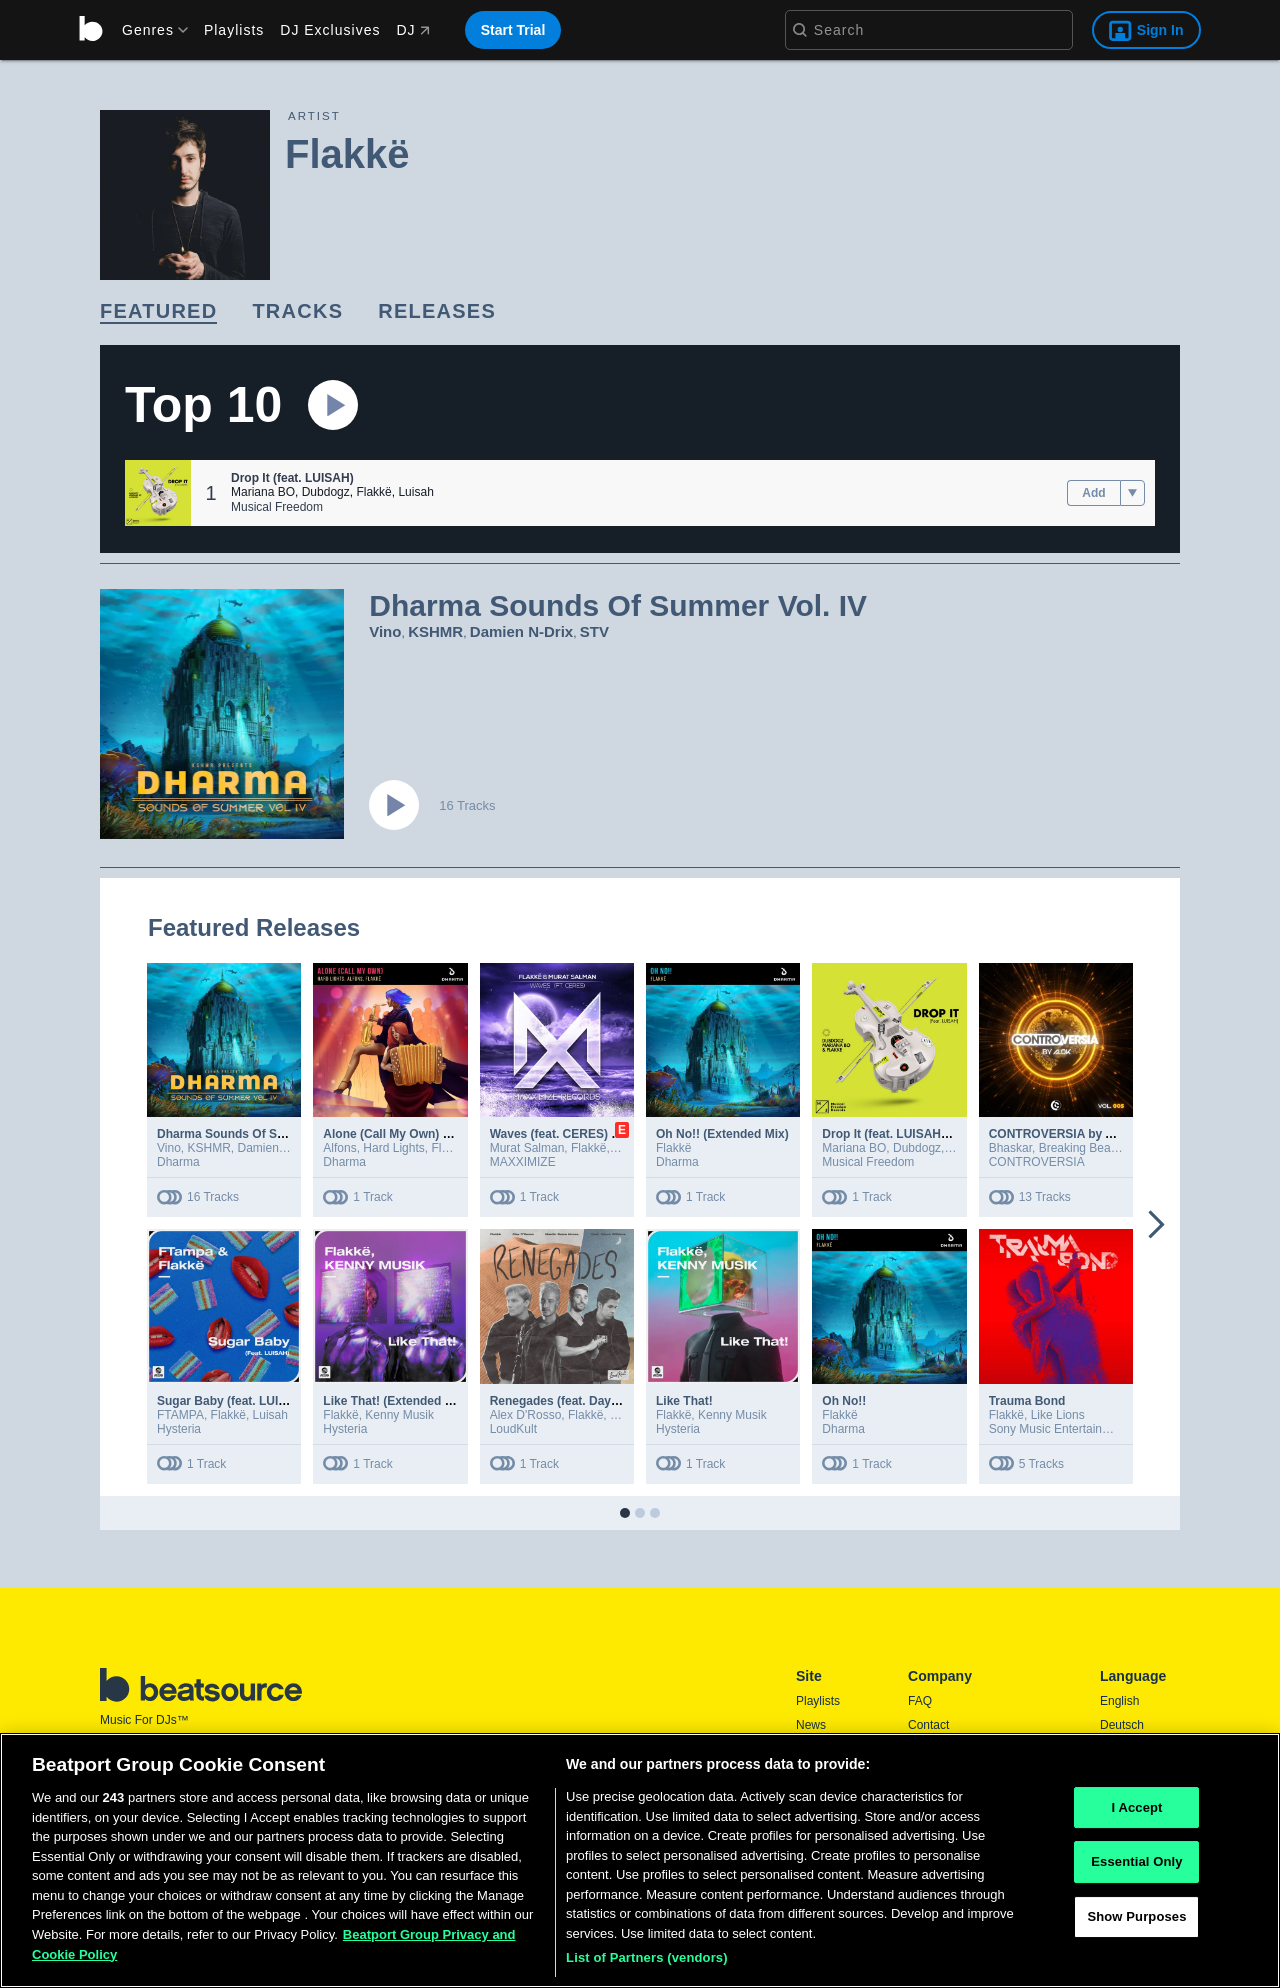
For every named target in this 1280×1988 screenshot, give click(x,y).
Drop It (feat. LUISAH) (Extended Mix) (927, 1134)
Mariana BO (263, 492)
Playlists (234, 30)
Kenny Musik (399, 1415)
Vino (385, 631)
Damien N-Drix (521, 631)
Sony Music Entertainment (1059, 1429)
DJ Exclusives (330, 30)
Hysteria (179, 1429)
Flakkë (373, 492)
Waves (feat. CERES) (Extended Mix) (593, 1134)
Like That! (684, 1401)
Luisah (415, 492)
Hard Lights (393, 1148)
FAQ (920, 1701)
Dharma (178, 1162)
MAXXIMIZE (523, 1162)
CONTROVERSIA (1037, 1162)
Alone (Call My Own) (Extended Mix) (425, 1134)
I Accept (1136, 1807)
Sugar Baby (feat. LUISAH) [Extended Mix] (276, 1401)
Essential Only (1136, 1861)
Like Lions (1058, 1415)
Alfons (339, 1148)
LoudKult (513, 1429)
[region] (640, 1860)
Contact (928, 1725)
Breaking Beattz (1081, 1148)
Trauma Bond (1027, 1401)
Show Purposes (1136, 1916)
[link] (158, 312)
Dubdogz (326, 492)
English (1119, 1701)
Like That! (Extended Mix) (395, 1401)
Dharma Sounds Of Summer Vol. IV (256, 1134)
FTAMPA (180, 1415)
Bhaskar (1010, 1148)
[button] (158, 493)
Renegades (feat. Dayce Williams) (585, 1401)
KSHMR (435, 631)
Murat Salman (527, 1148)
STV (594, 631)
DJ (412, 30)
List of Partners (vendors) (647, 1957)
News (811, 1725)
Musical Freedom (277, 507)
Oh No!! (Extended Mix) (722, 1134)
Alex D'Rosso (526, 1415)
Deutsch (1122, 1725)
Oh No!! (844, 1401)
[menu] (148, 30)
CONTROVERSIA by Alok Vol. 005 (1084, 1134)
